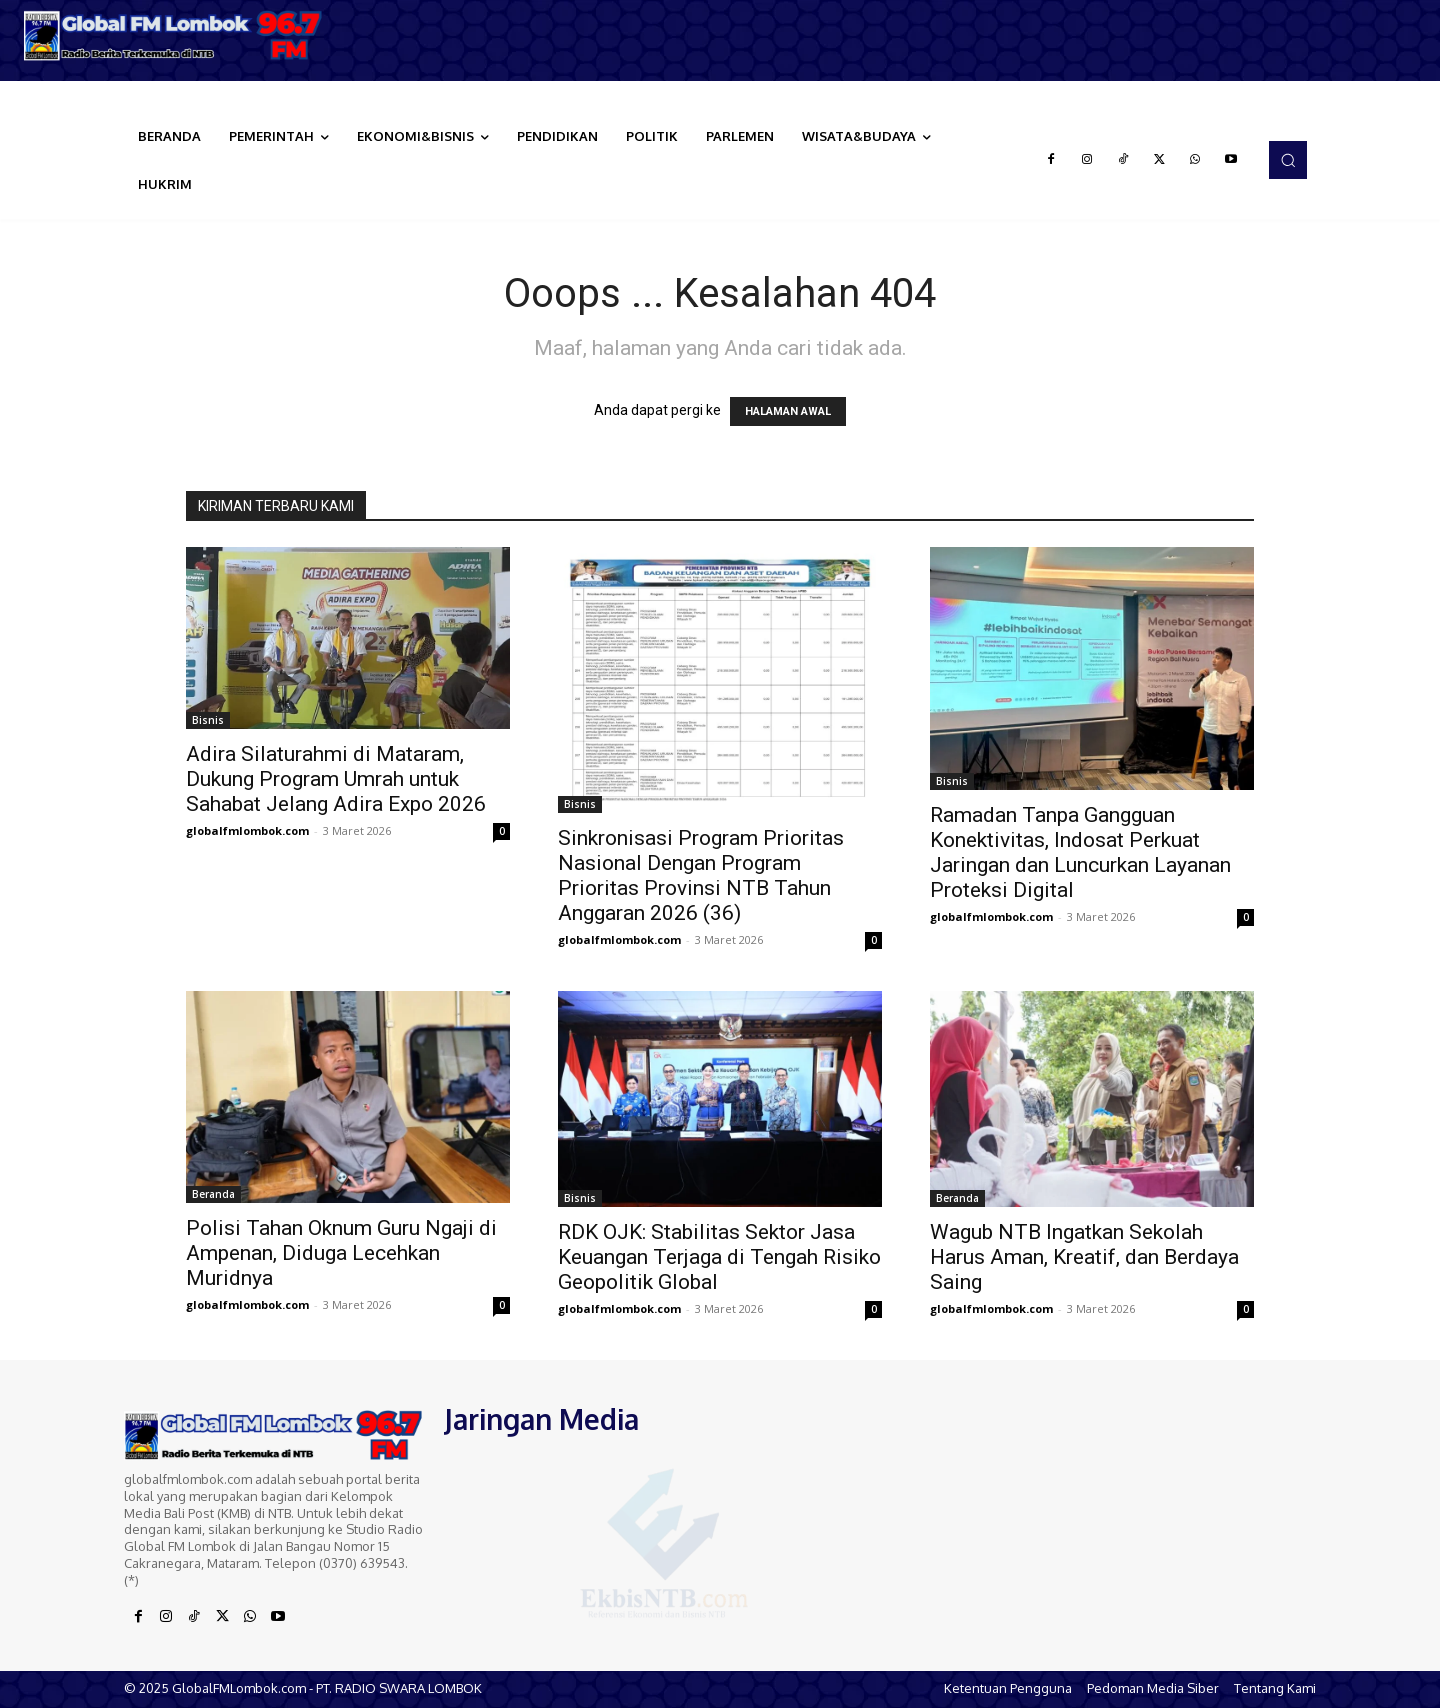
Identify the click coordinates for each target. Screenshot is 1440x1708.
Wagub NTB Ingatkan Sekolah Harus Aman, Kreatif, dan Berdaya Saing (1084, 1257)
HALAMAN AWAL (788, 411)
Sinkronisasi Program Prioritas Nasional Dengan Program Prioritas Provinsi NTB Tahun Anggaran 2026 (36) (701, 875)
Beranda (213, 1194)
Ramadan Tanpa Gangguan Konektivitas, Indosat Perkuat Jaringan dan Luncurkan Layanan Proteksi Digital (1080, 852)
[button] (1288, 160)
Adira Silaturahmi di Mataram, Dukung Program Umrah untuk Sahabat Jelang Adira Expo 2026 (336, 779)
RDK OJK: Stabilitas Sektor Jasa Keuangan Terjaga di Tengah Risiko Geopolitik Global (719, 1257)
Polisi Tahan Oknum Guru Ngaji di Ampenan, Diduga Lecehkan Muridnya (341, 1253)
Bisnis (208, 720)
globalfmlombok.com (247, 830)
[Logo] (180, 35)
